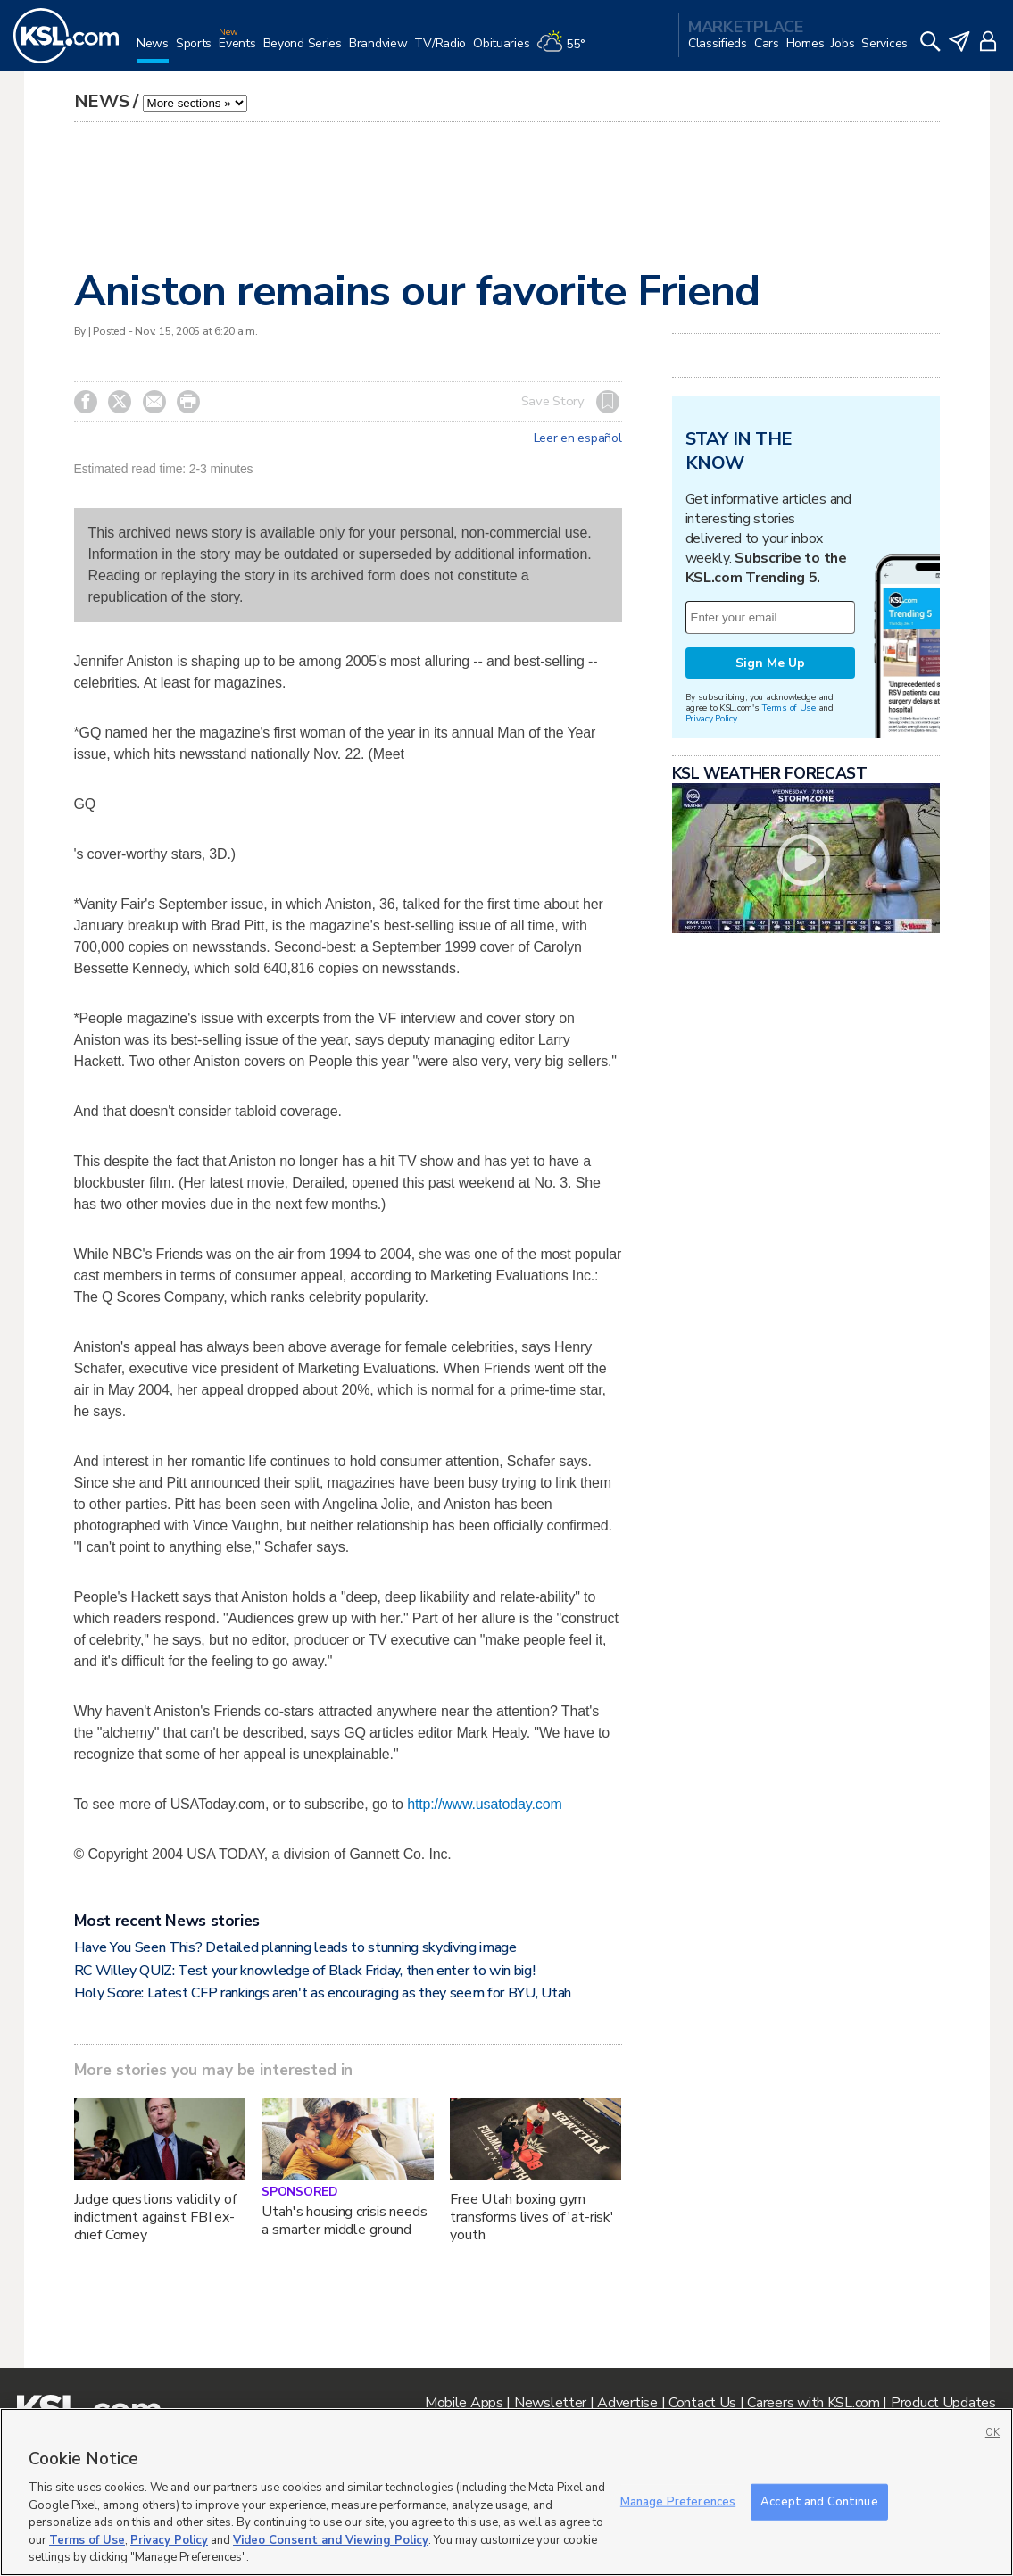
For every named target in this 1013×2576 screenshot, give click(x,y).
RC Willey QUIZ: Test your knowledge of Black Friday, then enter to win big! (305, 1970)
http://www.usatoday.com (484, 1804)
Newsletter (550, 2403)
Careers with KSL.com (813, 2403)
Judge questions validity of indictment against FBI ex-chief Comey (155, 2217)
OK (992, 2432)
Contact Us (702, 2403)
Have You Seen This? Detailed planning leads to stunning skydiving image (295, 1947)
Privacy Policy (711, 718)
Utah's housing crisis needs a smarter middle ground (344, 2220)
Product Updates (943, 2403)
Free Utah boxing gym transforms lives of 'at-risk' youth (532, 2217)
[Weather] (564, 50)
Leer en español (578, 438)
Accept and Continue (818, 2501)
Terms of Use (788, 707)
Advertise (627, 2403)
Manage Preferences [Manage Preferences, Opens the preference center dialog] (677, 2501)
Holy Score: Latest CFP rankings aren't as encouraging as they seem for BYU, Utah (322, 1993)
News (101, 101)
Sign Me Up (770, 662)
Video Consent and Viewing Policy (330, 2540)
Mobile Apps (464, 2403)
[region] (506, 2492)
